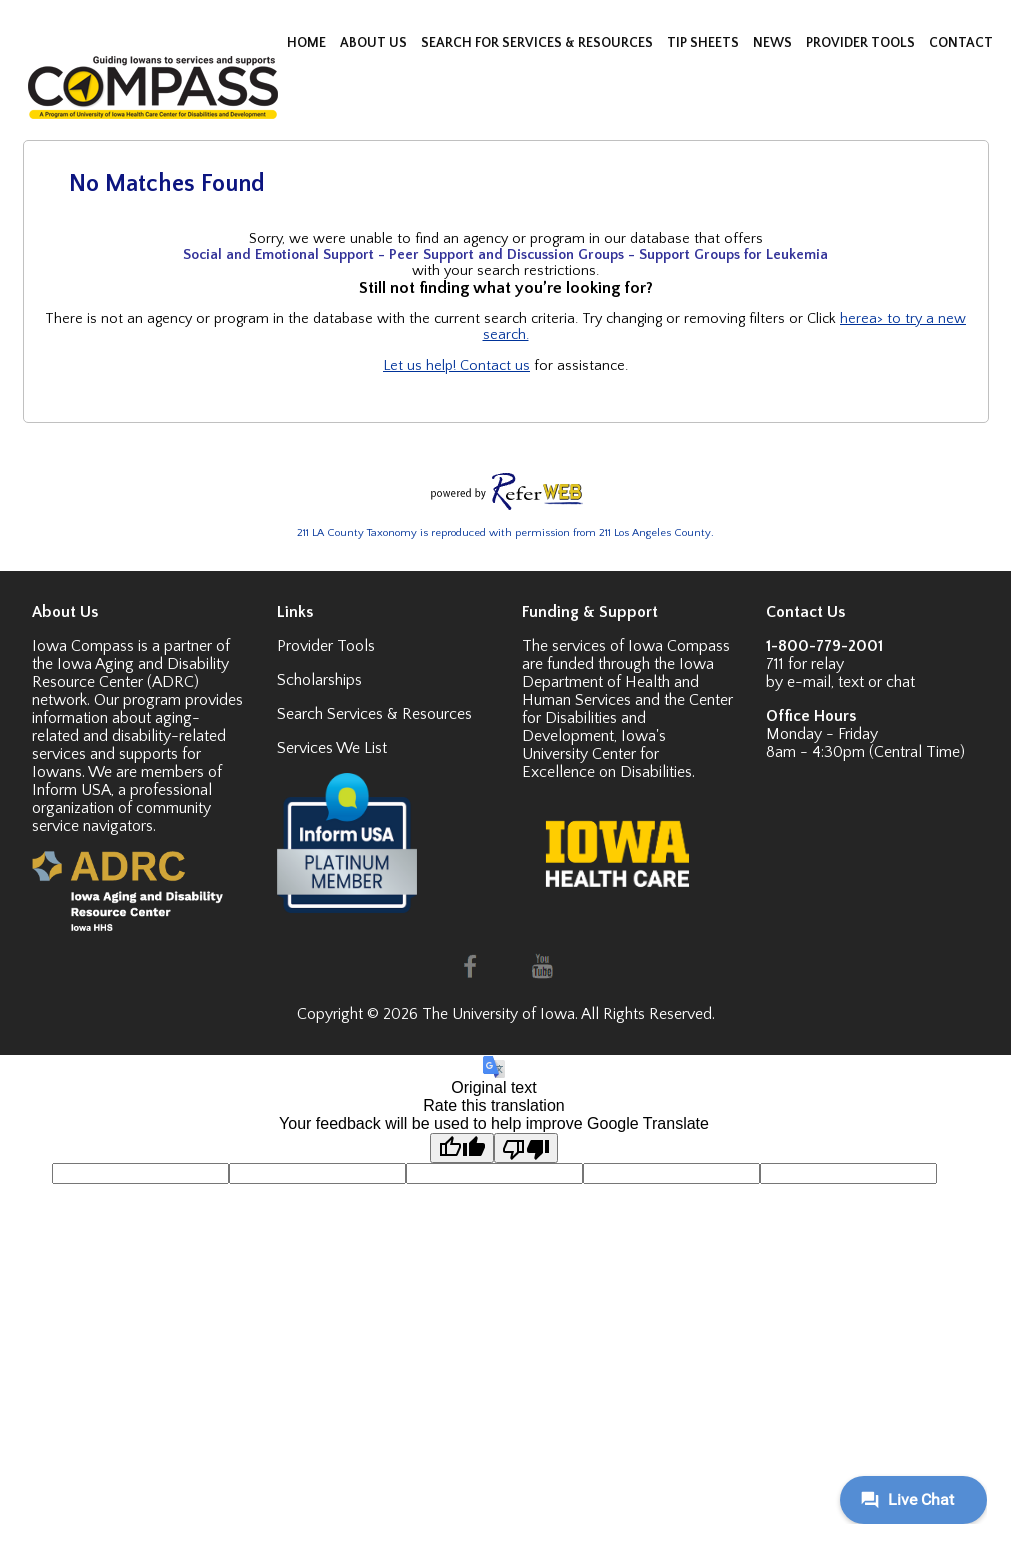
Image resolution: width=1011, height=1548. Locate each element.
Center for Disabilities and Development (627, 718)
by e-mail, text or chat (840, 682)
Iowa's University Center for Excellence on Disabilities (607, 754)
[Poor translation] (526, 1148)
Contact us (495, 366)
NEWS (774, 43)
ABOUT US (375, 43)
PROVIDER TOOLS (862, 43)
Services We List (332, 748)
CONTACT (961, 43)
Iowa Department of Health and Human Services (618, 682)
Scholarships (319, 680)
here (854, 319)
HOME (308, 43)
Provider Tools (326, 646)
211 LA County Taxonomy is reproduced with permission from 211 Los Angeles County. (505, 533)
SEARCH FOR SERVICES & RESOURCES (538, 43)
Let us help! (421, 366)
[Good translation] (462, 1148)
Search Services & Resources (374, 714)
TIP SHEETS (704, 43)
